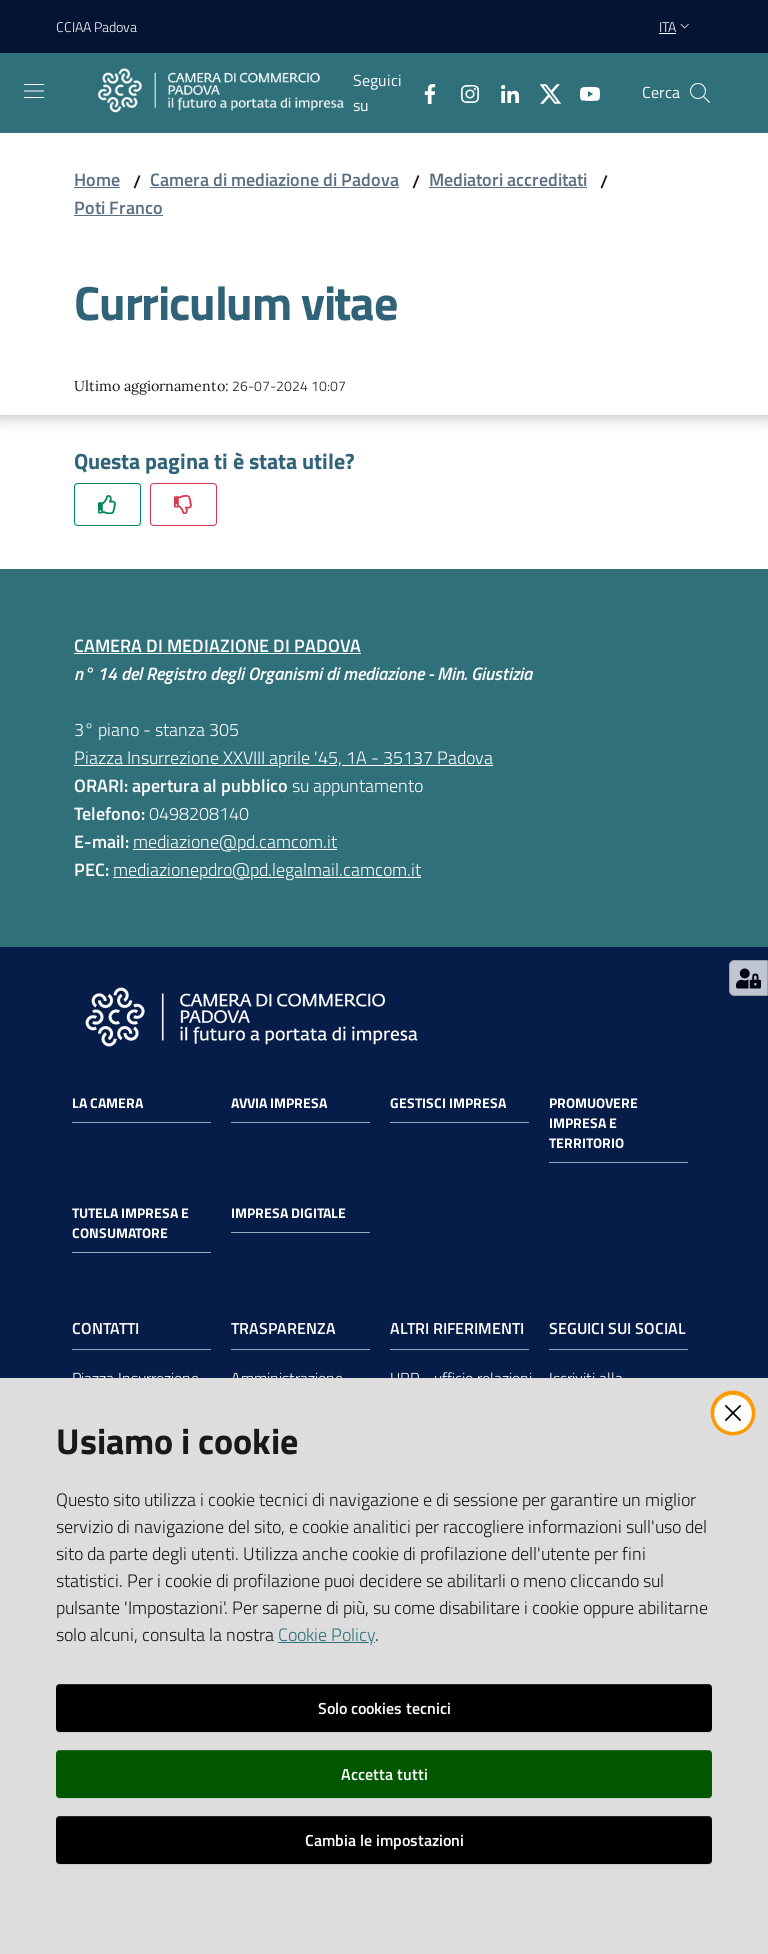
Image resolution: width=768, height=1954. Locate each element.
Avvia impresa (279, 1103)
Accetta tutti (384, 1774)
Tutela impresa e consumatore (130, 1223)
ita (676, 26)
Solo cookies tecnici (384, 1708)
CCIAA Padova (96, 26)
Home (97, 179)
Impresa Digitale (288, 1213)
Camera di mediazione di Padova (274, 179)
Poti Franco (118, 207)
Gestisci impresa (448, 1103)
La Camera (107, 1103)
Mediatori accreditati (508, 179)
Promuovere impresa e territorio (593, 1123)
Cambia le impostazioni (384, 1840)
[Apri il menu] (34, 91)
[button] (700, 93)
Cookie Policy (326, 1634)
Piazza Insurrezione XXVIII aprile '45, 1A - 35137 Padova (283, 757)
